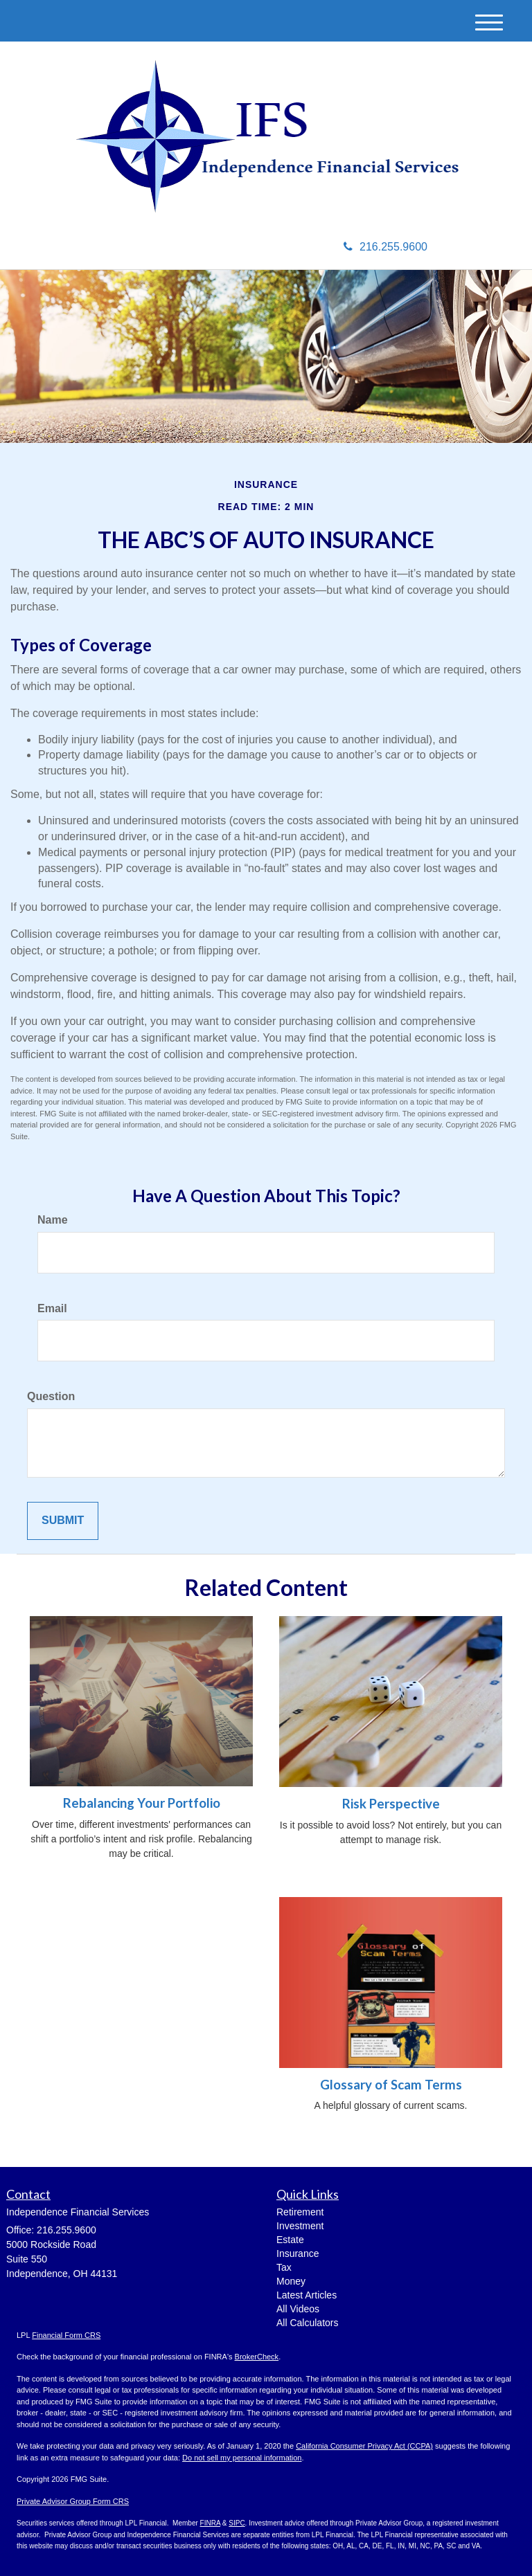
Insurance (297, 2253)
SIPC (237, 2523)
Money (290, 2281)
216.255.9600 (385, 247)
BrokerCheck (257, 2356)
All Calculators (307, 2322)
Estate (290, 2239)
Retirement (299, 2211)
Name (52, 1220)
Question (51, 1396)
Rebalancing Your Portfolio (141, 1803)
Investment (299, 2225)
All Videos (297, 2308)
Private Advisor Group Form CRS (73, 2501)
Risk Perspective (391, 1803)
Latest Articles (306, 2295)
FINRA (210, 2523)
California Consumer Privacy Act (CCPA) (364, 2446)
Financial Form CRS (66, 2335)
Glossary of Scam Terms (391, 2084)
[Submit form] (62, 1521)
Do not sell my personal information (241, 2457)
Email (52, 1308)
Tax (284, 2267)
